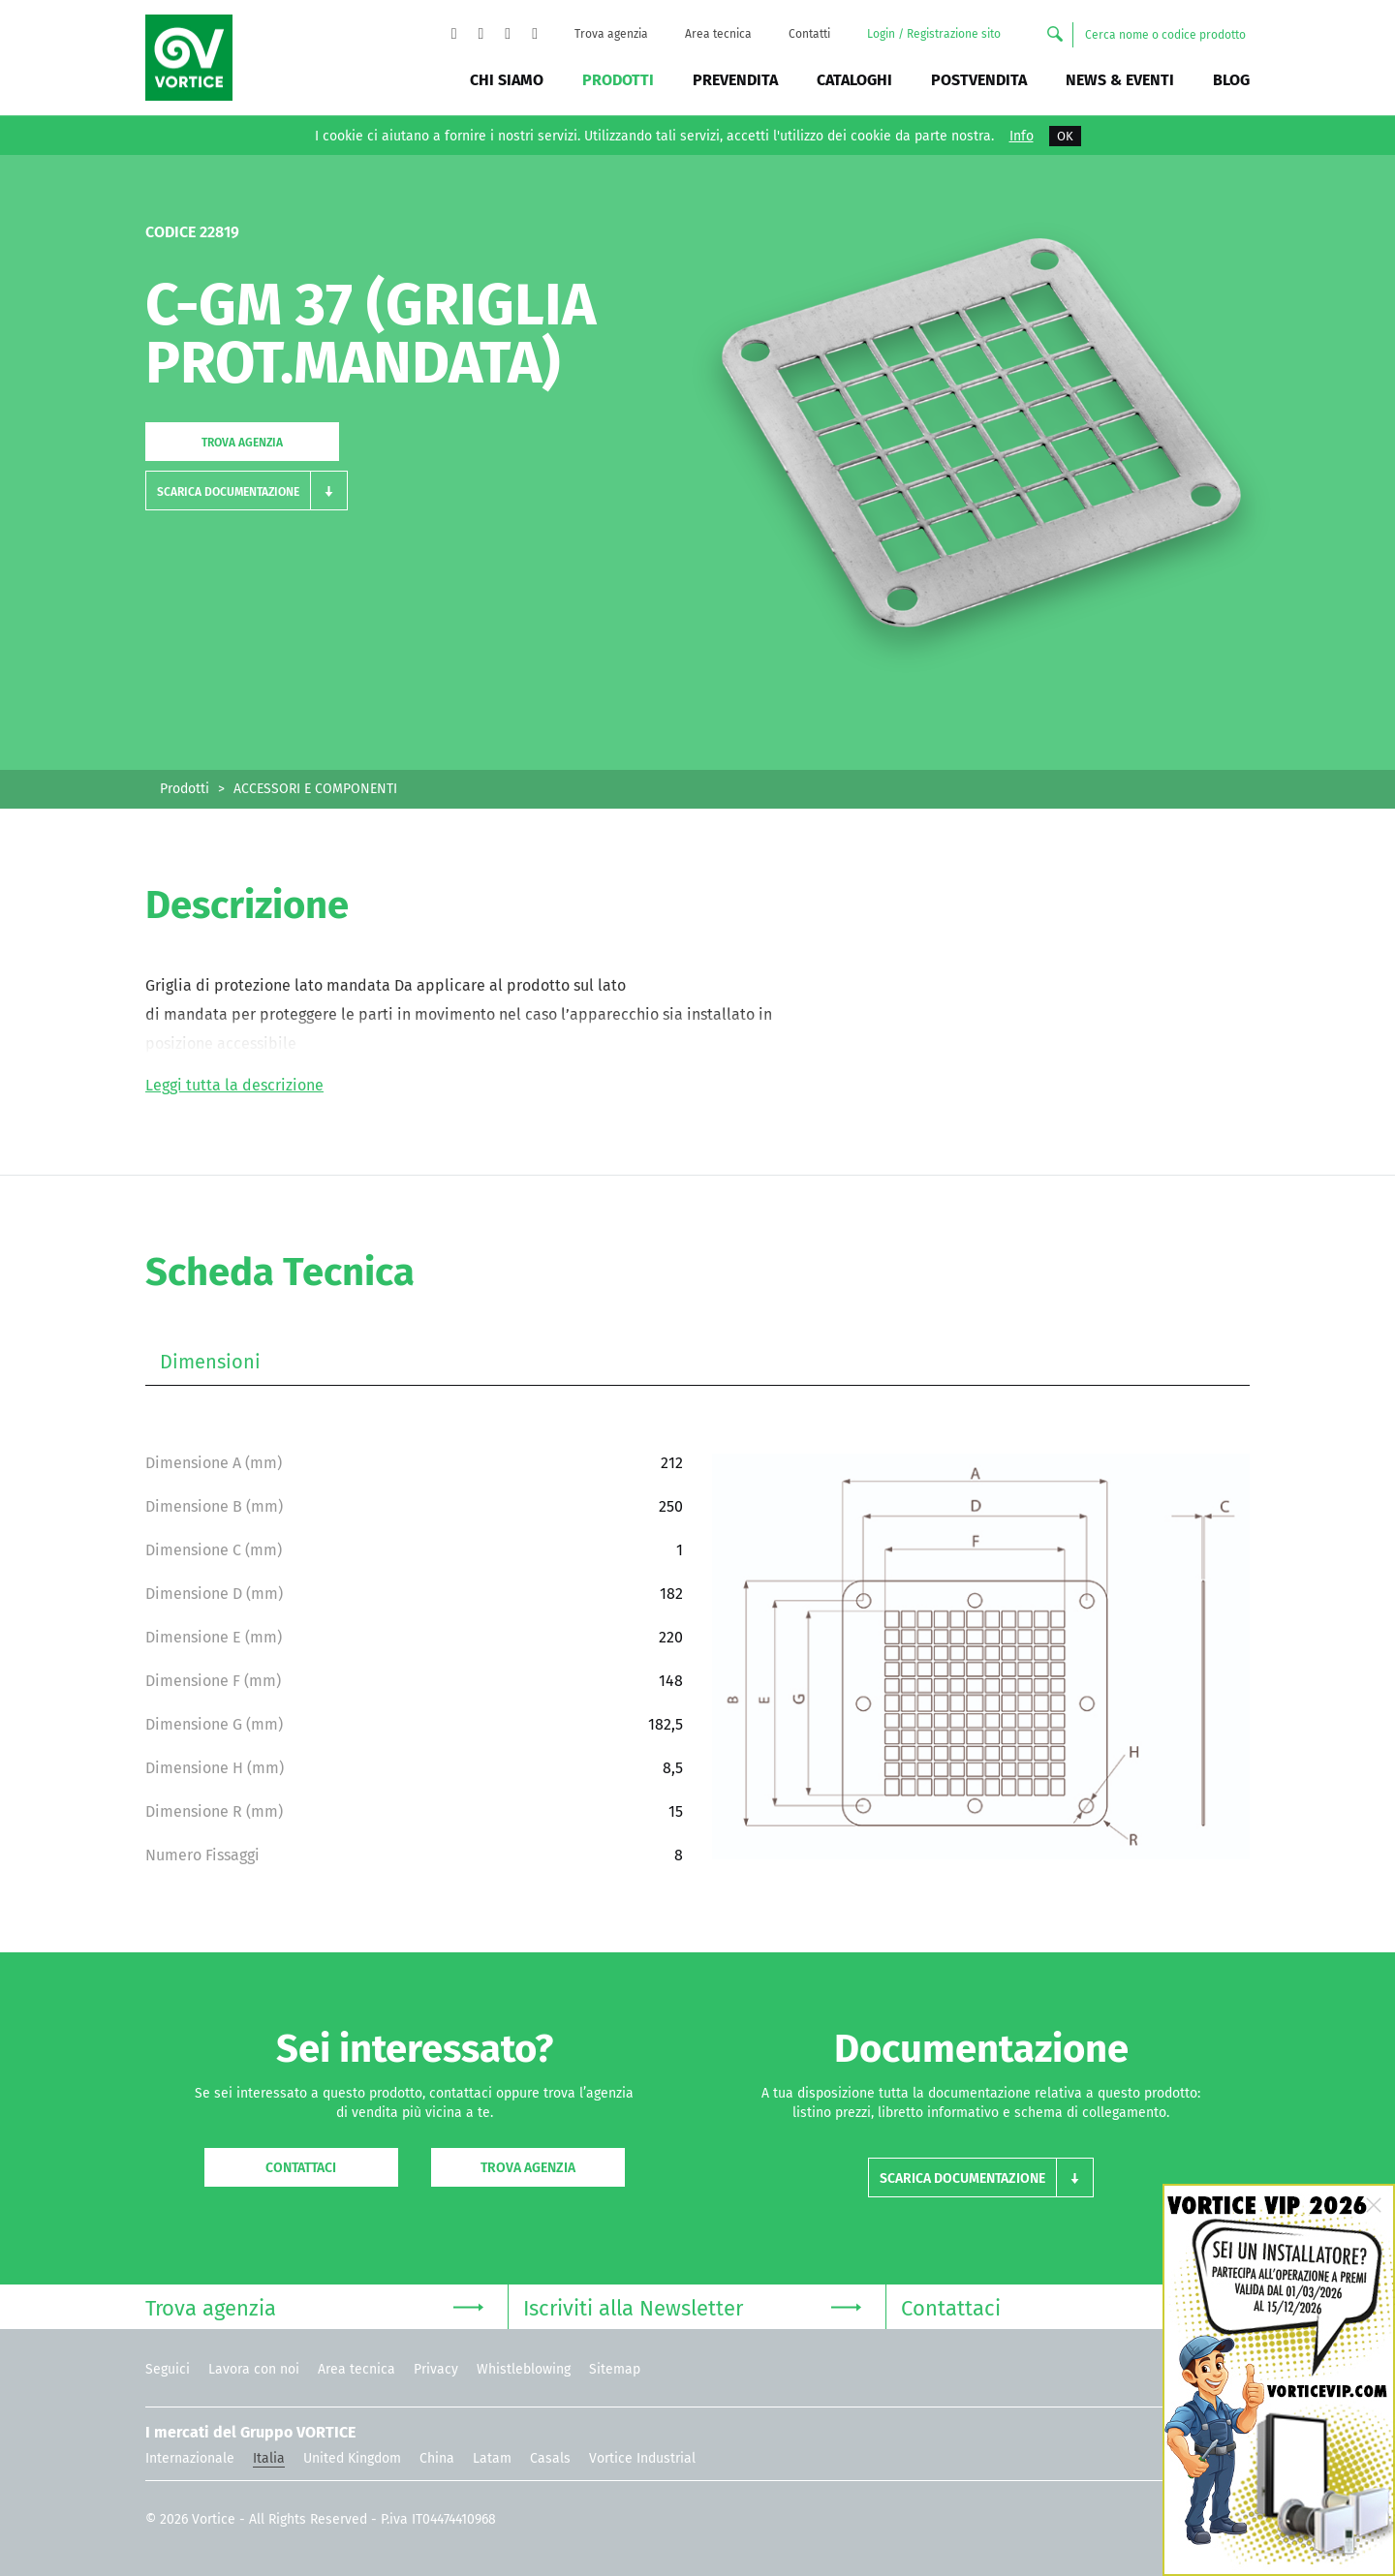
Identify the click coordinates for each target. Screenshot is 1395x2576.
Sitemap (614, 2369)
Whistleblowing (524, 2369)
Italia (269, 2458)
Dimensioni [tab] (210, 1361)
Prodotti (618, 80)
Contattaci (300, 2168)
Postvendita (979, 80)
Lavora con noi (253, 2369)
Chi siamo (506, 80)
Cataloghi (854, 80)
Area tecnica (718, 34)
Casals (550, 2458)
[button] (246, 490)
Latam (492, 2458)
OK (1065, 136)
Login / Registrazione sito (934, 34)
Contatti (809, 34)
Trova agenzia (611, 34)
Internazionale (189, 2458)
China (436, 2458)
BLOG (1231, 80)
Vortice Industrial (642, 2458)
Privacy (436, 2369)
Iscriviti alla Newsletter (692, 2306)
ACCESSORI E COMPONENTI (315, 789)
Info (1021, 136)
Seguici (167, 2369)
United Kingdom (352, 2458)
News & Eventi (1120, 80)
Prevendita (735, 80)
